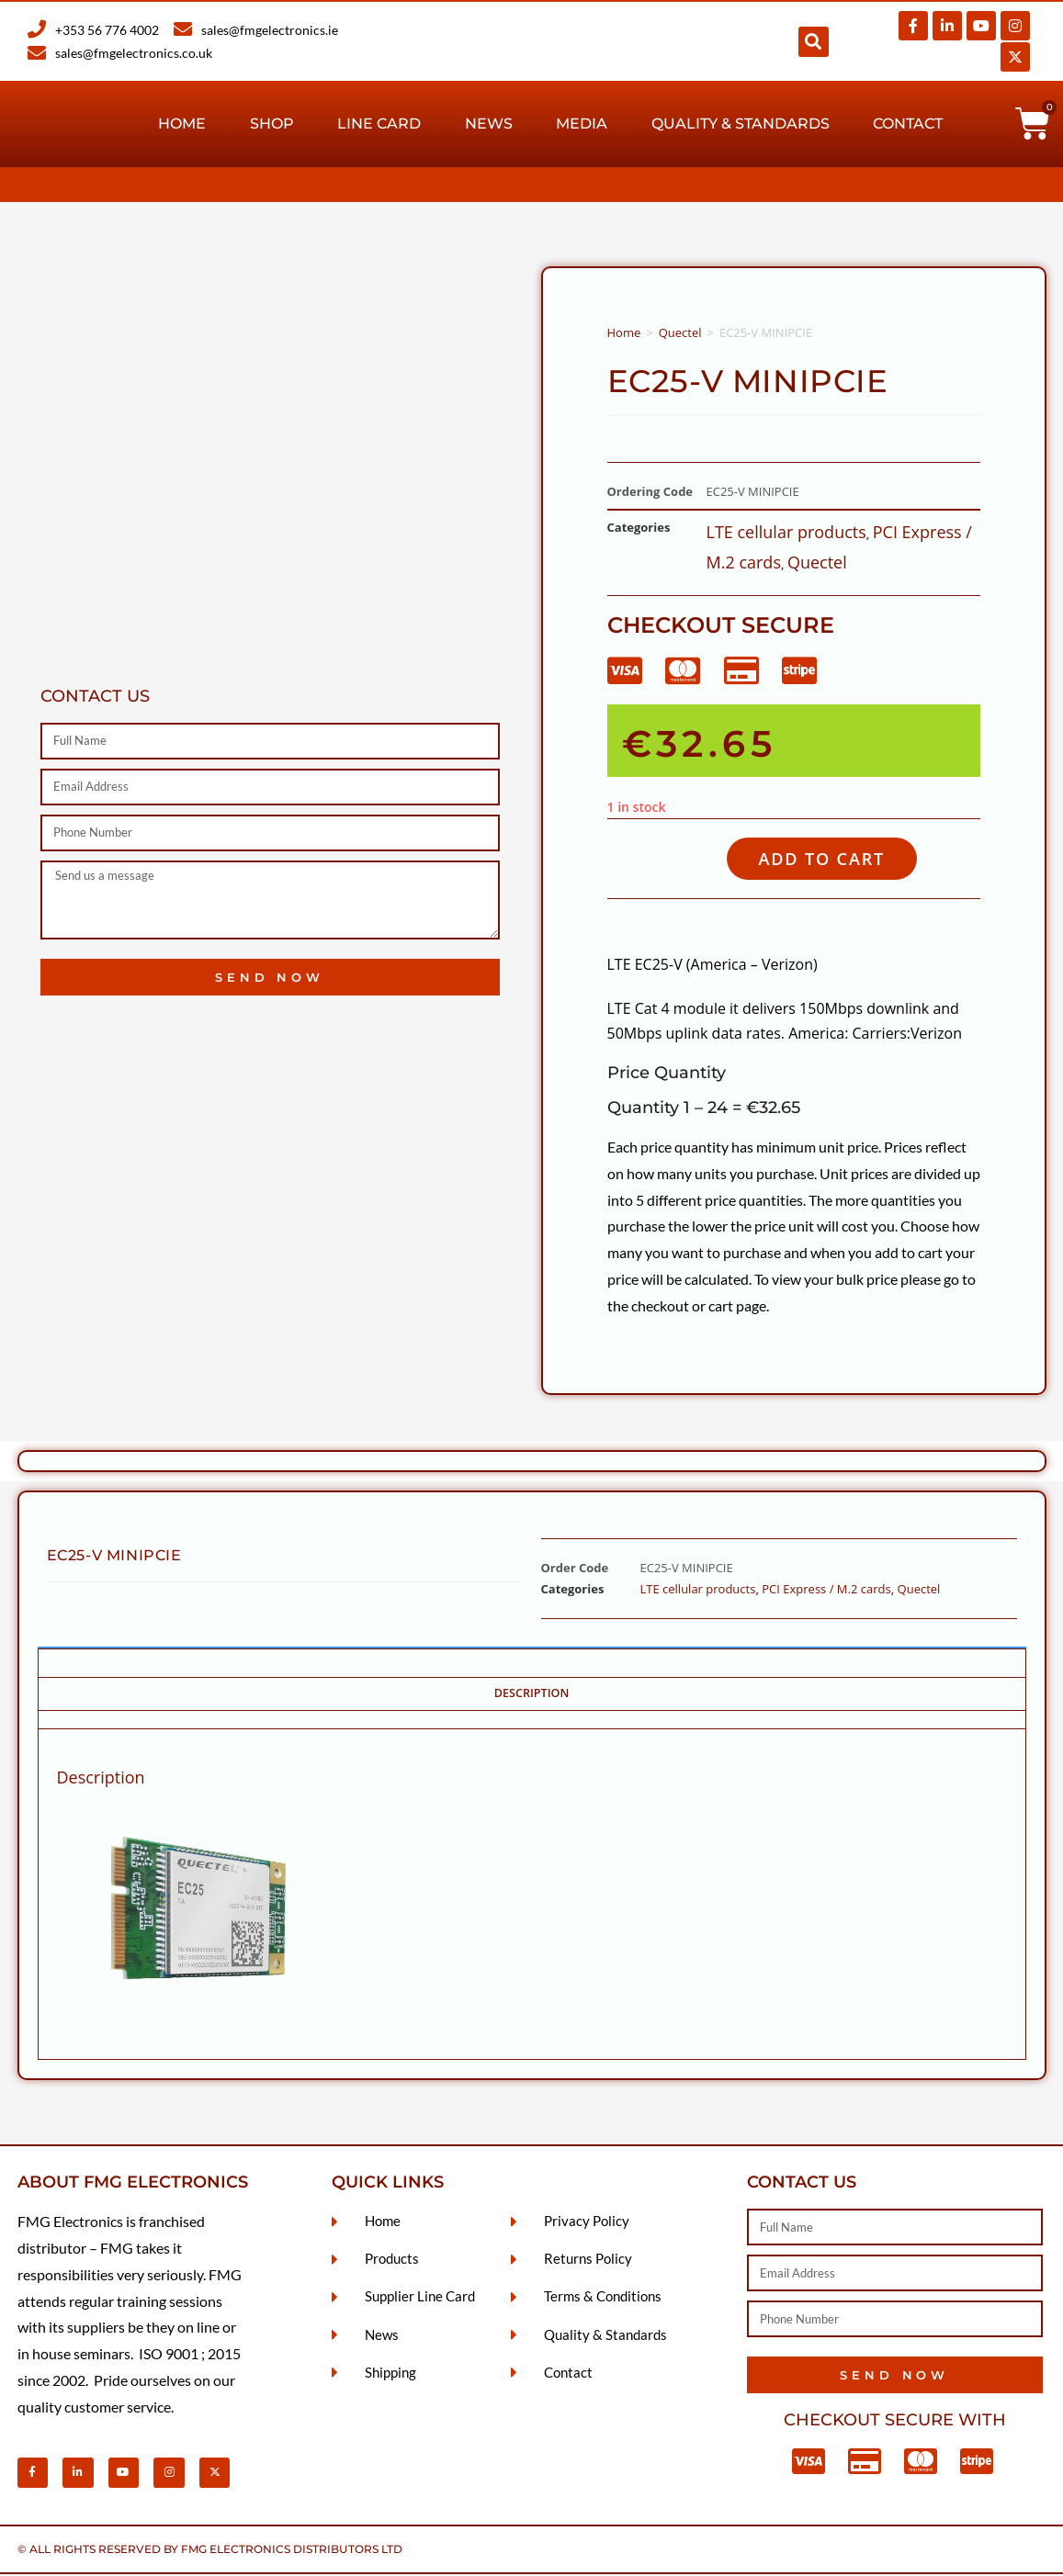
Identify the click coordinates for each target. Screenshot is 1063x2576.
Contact (908, 123)
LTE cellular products (786, 532)
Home (182, 123)
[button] (813, 42)
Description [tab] (532, 1695)
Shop (272, 123)
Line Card (379, 123)
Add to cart (829, 859)
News (489, 123)
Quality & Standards (740, 123)
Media (581, 123)
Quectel (680, 332)
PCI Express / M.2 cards (826, 1590)
